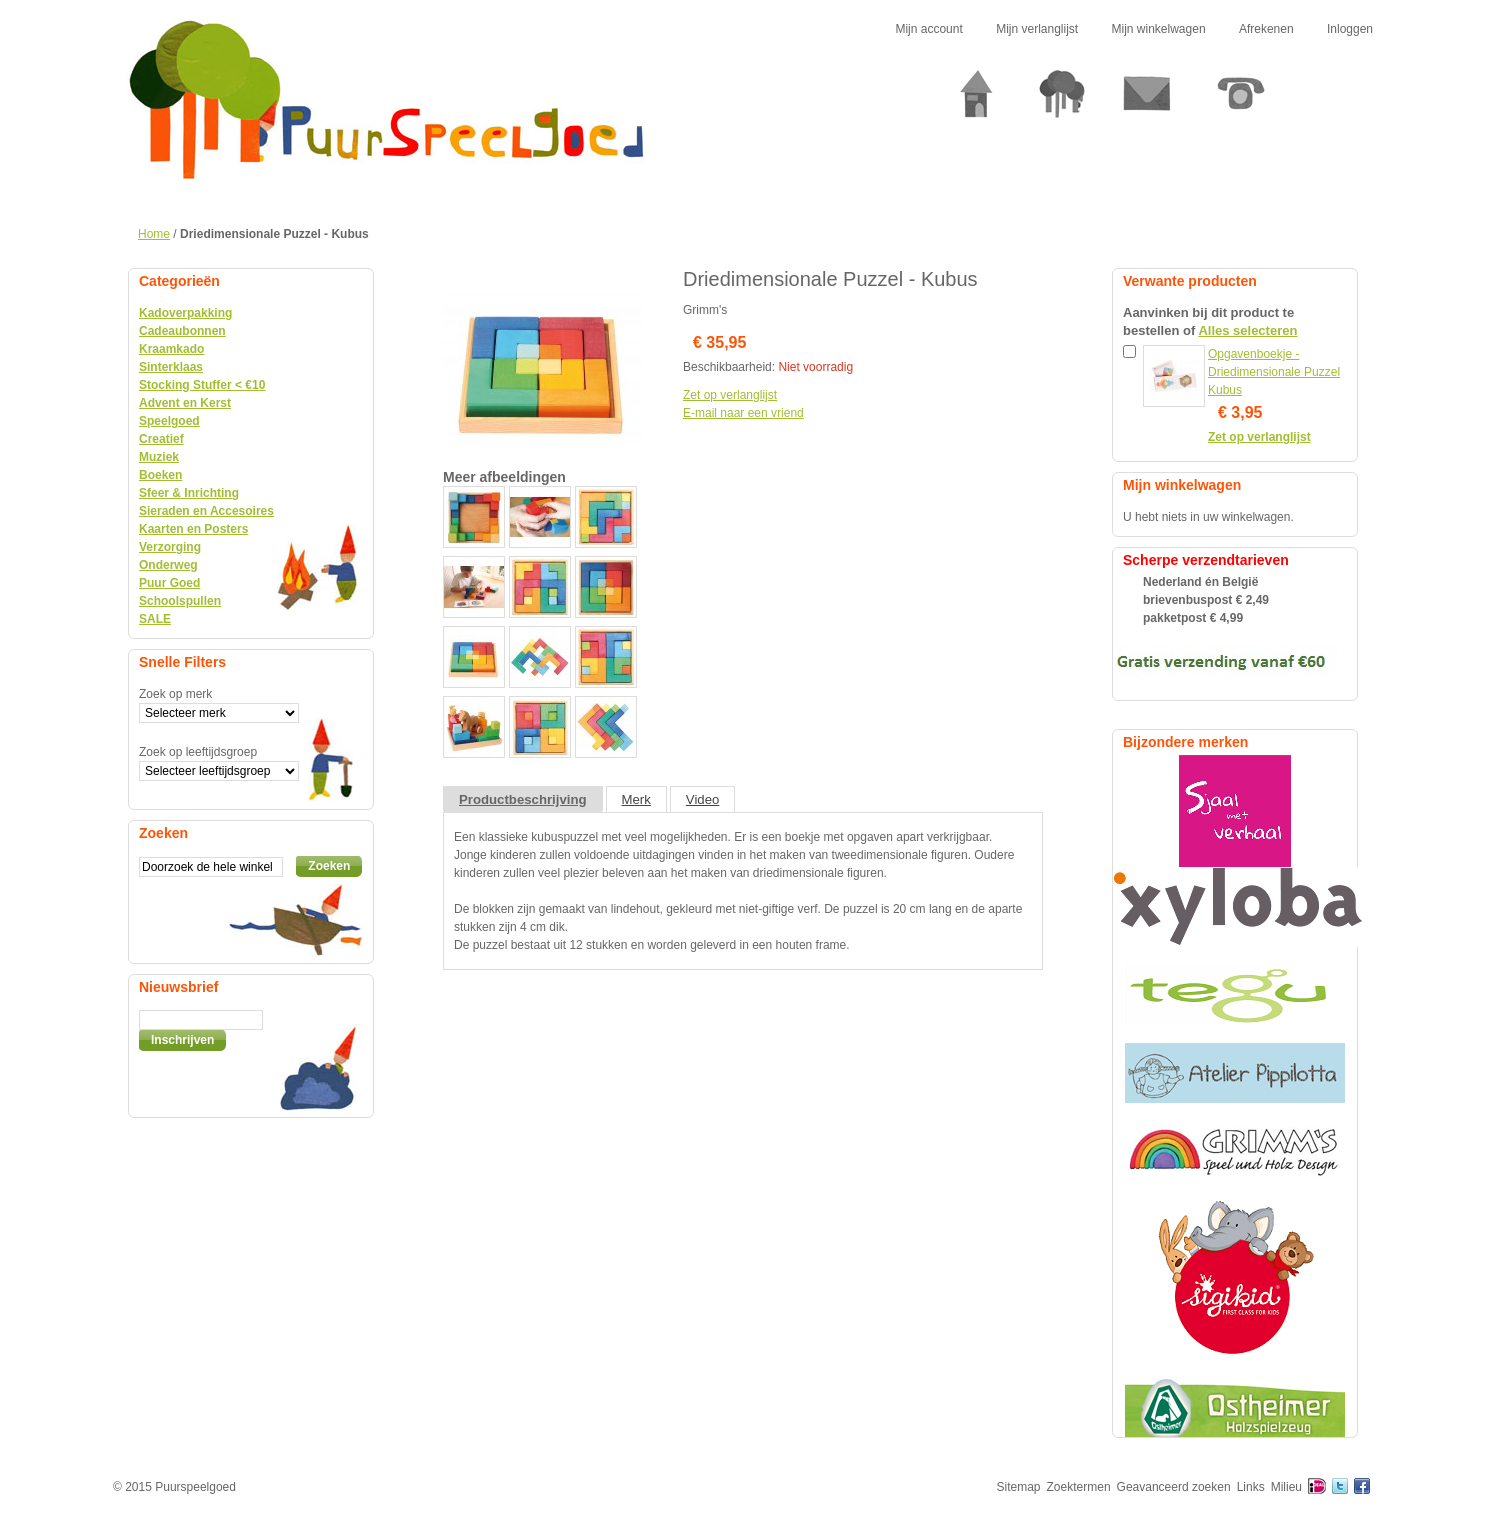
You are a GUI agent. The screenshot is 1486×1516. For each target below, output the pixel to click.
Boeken (160, 475)
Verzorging (170, 547)
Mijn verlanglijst (1037, 29)
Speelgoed (169, 421)
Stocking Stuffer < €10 (202, 385)
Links (1251, 1487)
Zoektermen (1079, 1487)
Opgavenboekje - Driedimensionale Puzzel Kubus (1274, 372)
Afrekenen (1266, 29)
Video (703, 799)
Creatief (161, 439)
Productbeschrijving (523, 799)
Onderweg (168, 565)
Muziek (159, 457)
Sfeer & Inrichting (189, 493)
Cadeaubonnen (182, 331)
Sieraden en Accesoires (206, 511)
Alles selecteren (1247, 330)
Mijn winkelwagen (1159, 29)
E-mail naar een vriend (743, 413)
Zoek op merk (175, 694)
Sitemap (1019, 1487)
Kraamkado (171, 349)
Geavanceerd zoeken (1174, 1487)
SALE (155, 619)
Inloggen (1350, 29)
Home (154, 234)
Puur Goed (169, 583)
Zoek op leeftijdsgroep (198, 752)
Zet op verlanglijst (730, 395)
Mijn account (928, 29)
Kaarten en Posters (193, 529)
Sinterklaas (171, 367)
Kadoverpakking (185, 313)
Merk (636, 799)
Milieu (1286, 1487)
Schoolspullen (180, 601)
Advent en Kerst (185, 403)
